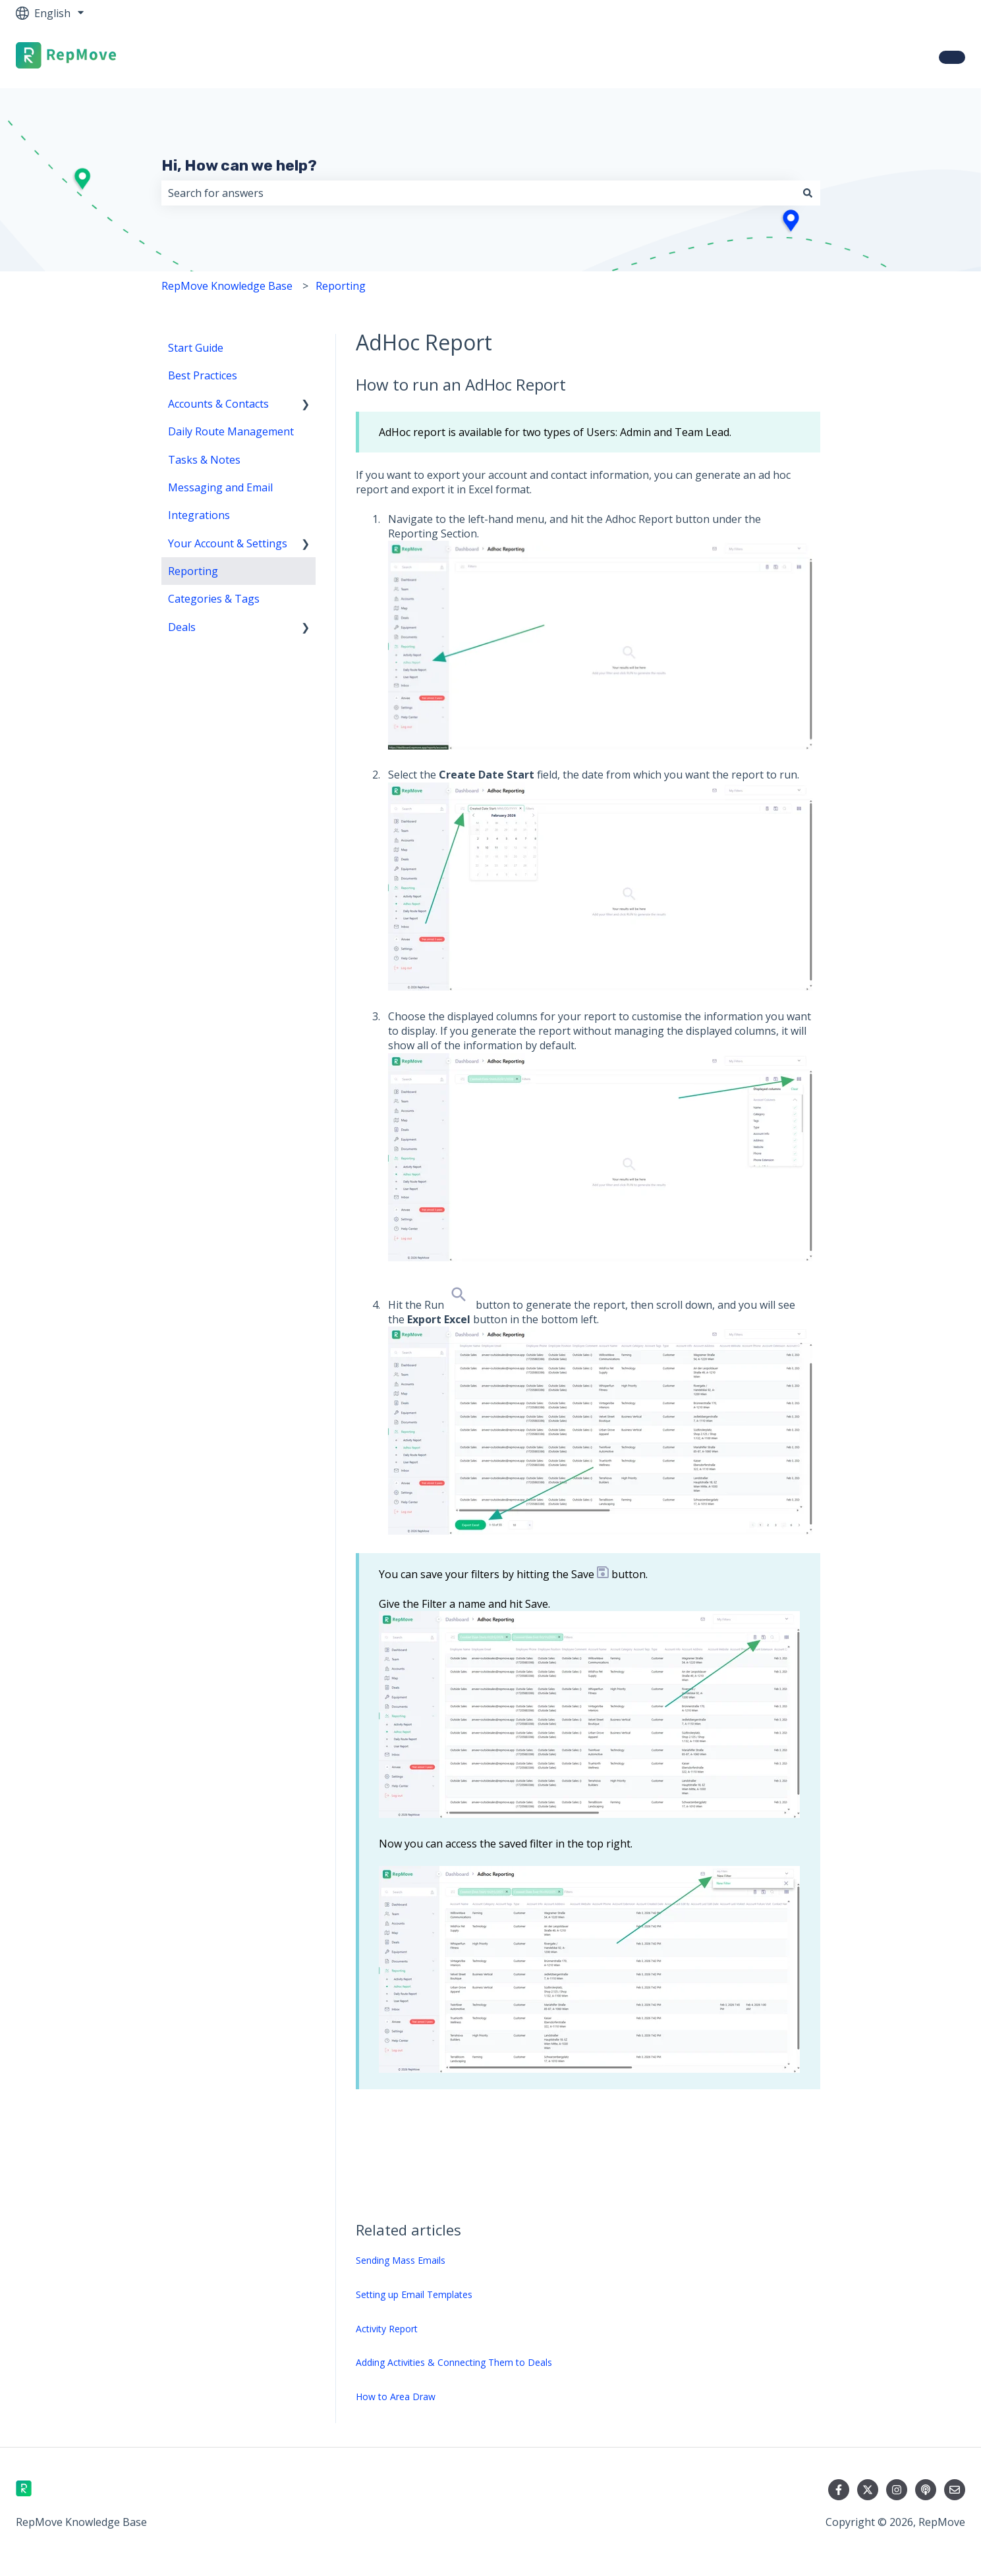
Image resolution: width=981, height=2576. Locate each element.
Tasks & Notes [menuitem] (204, 459)
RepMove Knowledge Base (227, 286)
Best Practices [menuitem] (202, 375)
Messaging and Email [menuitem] (220, 487)
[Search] (807, 193)
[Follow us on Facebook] (838, 2489)
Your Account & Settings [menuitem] (227, 543)
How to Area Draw (395, 2396)
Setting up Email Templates (414, 2294)
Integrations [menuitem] (199, 515)
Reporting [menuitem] (193, 571)
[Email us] (954, 2489)
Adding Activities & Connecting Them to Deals (454, 2362)
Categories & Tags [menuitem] (214, 598)
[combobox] (478, 193)
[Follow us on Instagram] (896, 2489)
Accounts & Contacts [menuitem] (218, 404)
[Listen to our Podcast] (925, 2489)
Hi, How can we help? (239, 165)
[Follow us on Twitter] (867, 2489)
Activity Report (387, 2328)
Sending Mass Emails (400, 2260)
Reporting (341, 286)
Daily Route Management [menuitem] (231, 431)
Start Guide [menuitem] (195, 348)
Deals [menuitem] (182, 627)
